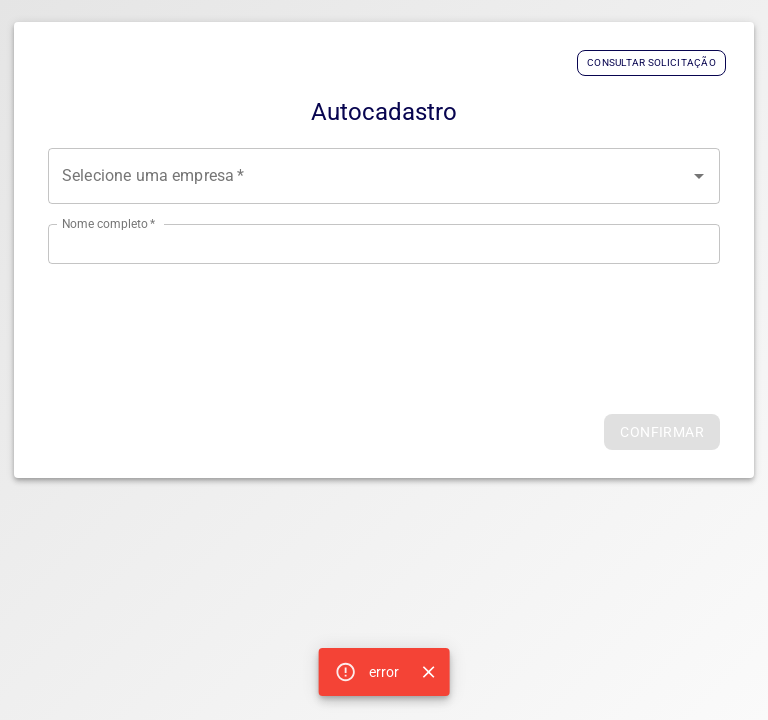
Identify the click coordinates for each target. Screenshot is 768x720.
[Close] (428, 672)
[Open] (699, 176)
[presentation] (384, 323)
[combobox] (384, 176)
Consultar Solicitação (651, 62)
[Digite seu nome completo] (384, 244)
